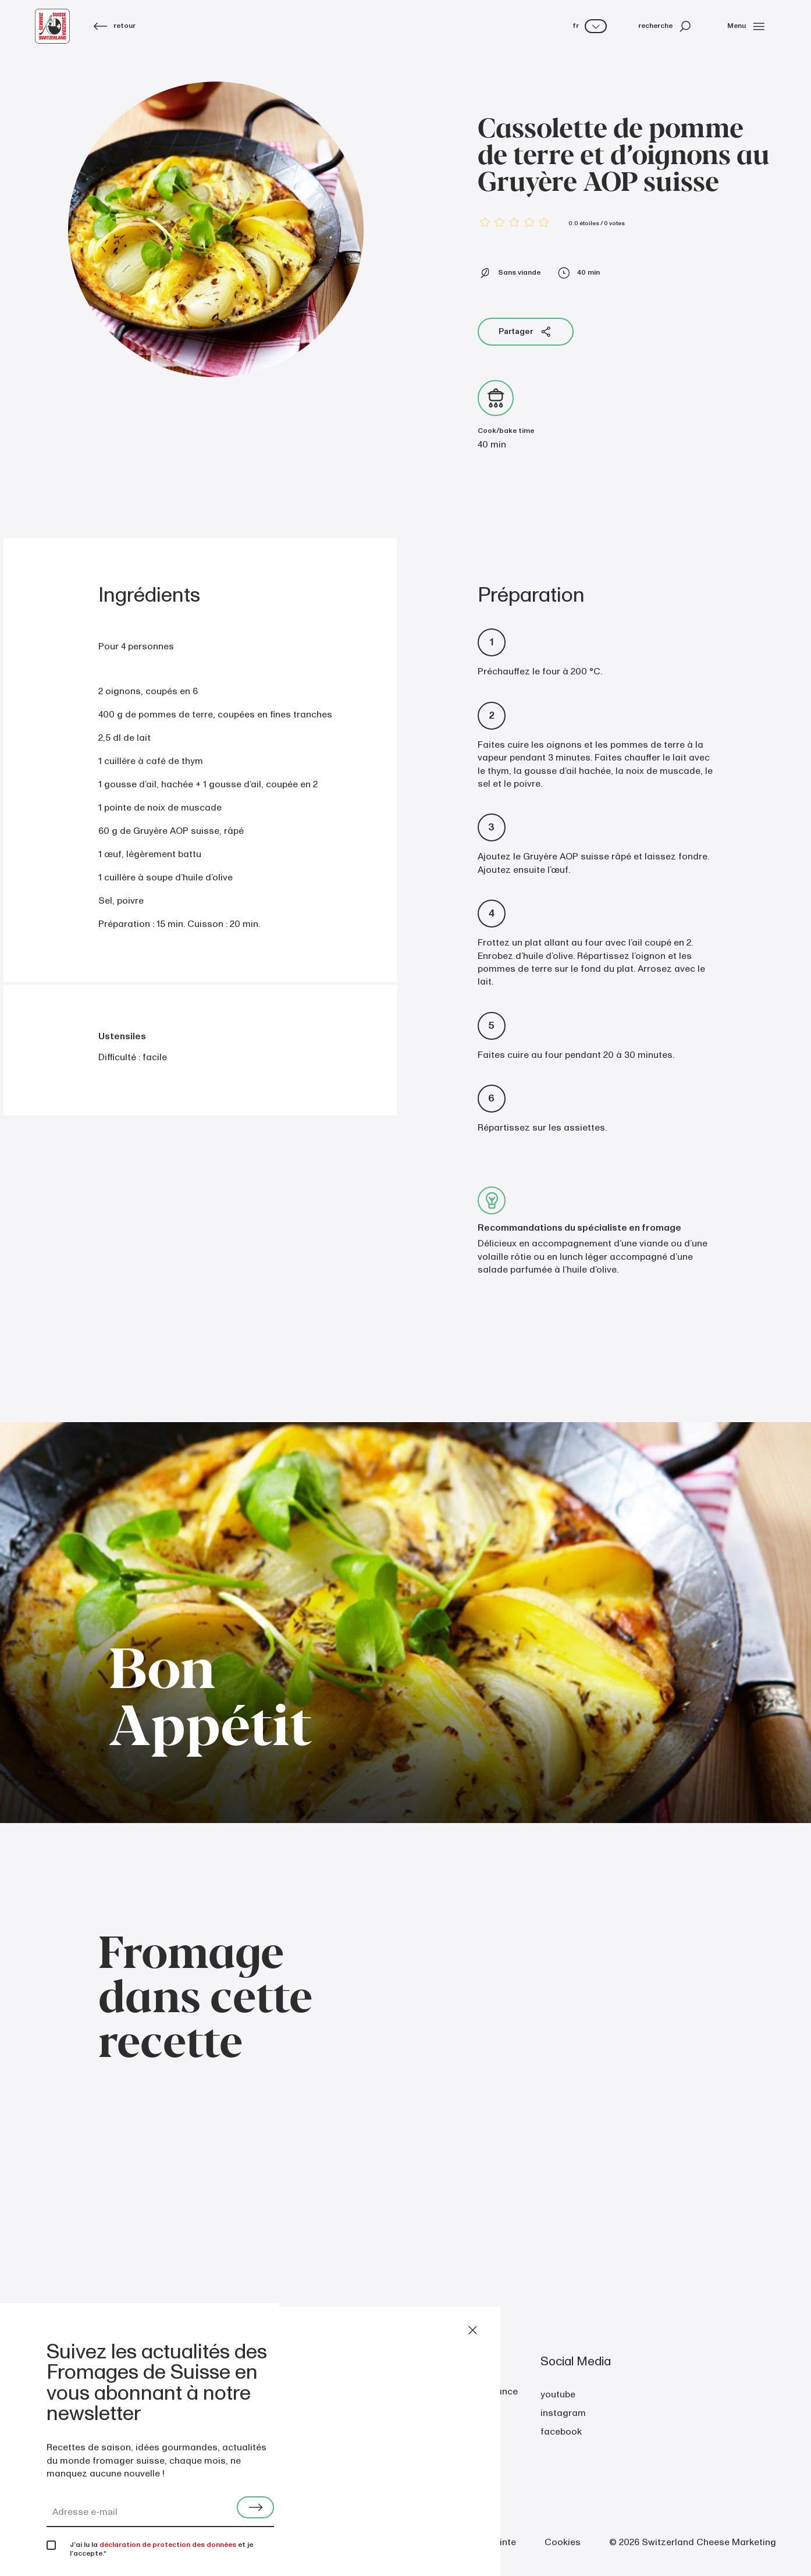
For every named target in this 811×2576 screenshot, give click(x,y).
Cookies (563, 2542)
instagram (563, 2413)
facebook (561, 2431)
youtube (557, 2394)
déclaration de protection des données (167, 2545)
